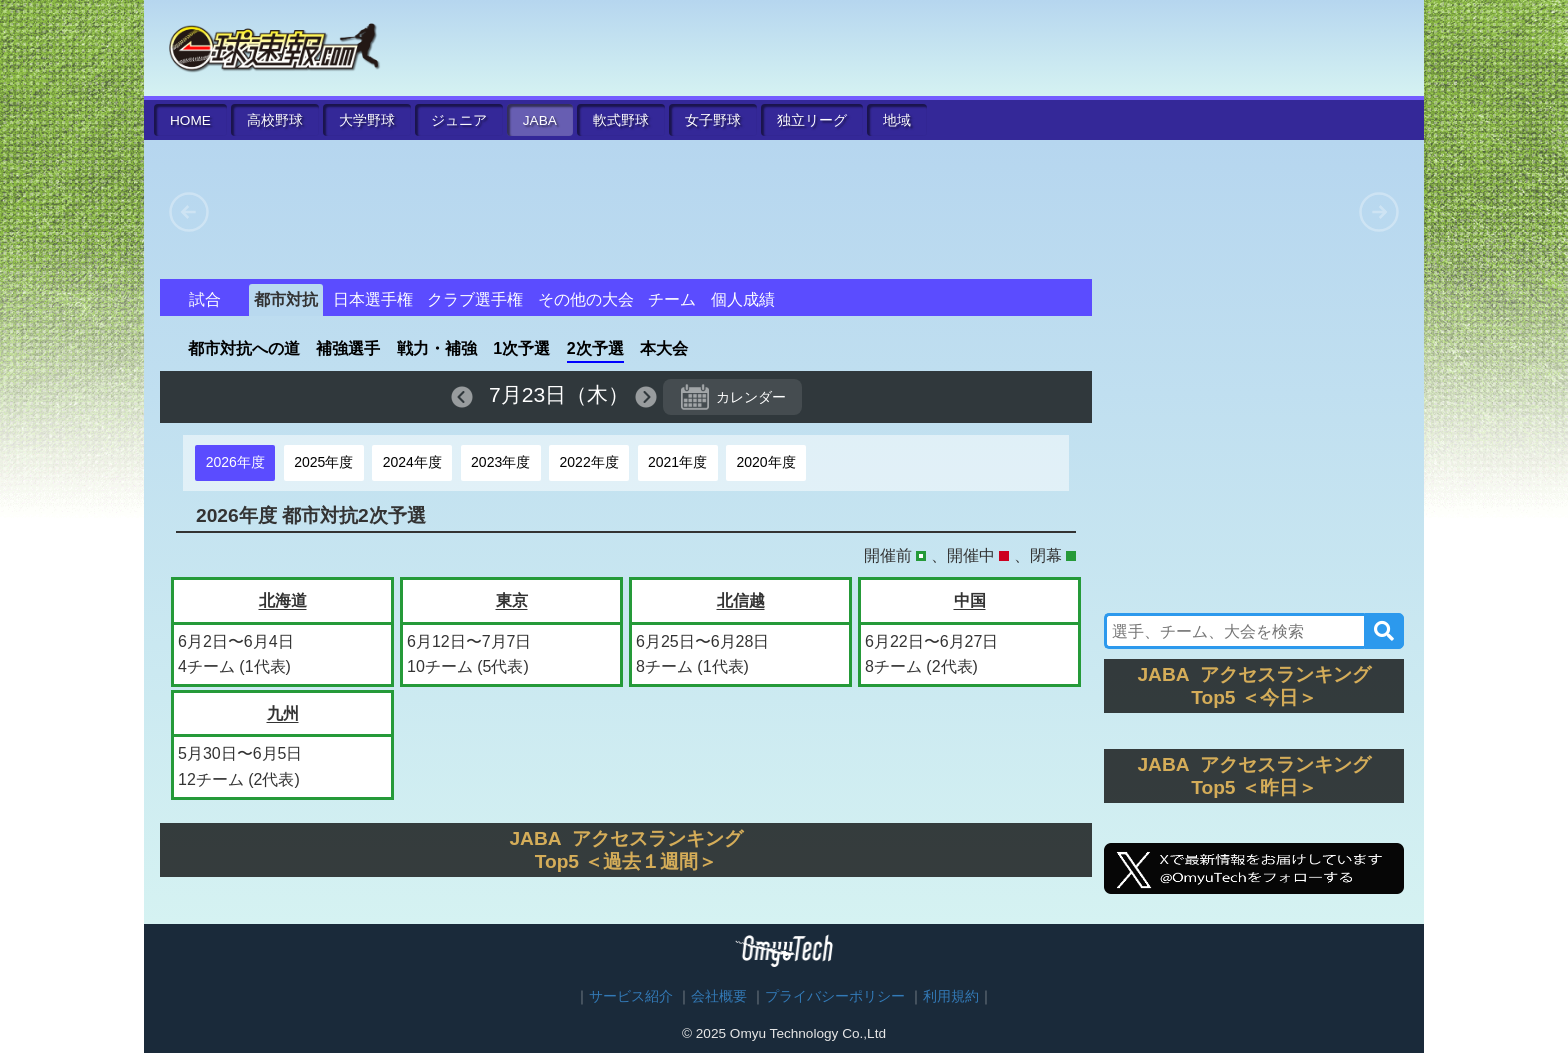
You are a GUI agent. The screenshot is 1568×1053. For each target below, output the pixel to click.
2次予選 (595, 348)
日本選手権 (373, 299)
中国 (970, 600)
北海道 (283, 600)
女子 (713, 120)
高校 (275, 120)
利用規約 (951, 996)
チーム (672, 299)
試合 (205, 299)
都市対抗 (286, 299)
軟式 (621, 120)
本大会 (664, 348)
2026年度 (235, 462)
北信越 (741, 600)
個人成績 (743, 299)
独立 (812, 120)
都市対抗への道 (244, 348)
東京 (512, 600)
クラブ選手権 (475, 299)
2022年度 (589, 462)
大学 (367, 120)
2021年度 (677, 462)
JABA (540, 120)
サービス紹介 (631, 996)
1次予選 (521, 348)
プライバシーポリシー (835, 996)
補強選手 (348, 348)
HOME (190, 120)
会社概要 (719, 996)
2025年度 (323, 462)
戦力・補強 (437, 348)
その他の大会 (586, 299)
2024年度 (412, 462)
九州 (283, 713)
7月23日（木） (559, 394)
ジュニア (459, 120)
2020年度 (765, 462)
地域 (897, 120)
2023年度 (500, 462)
